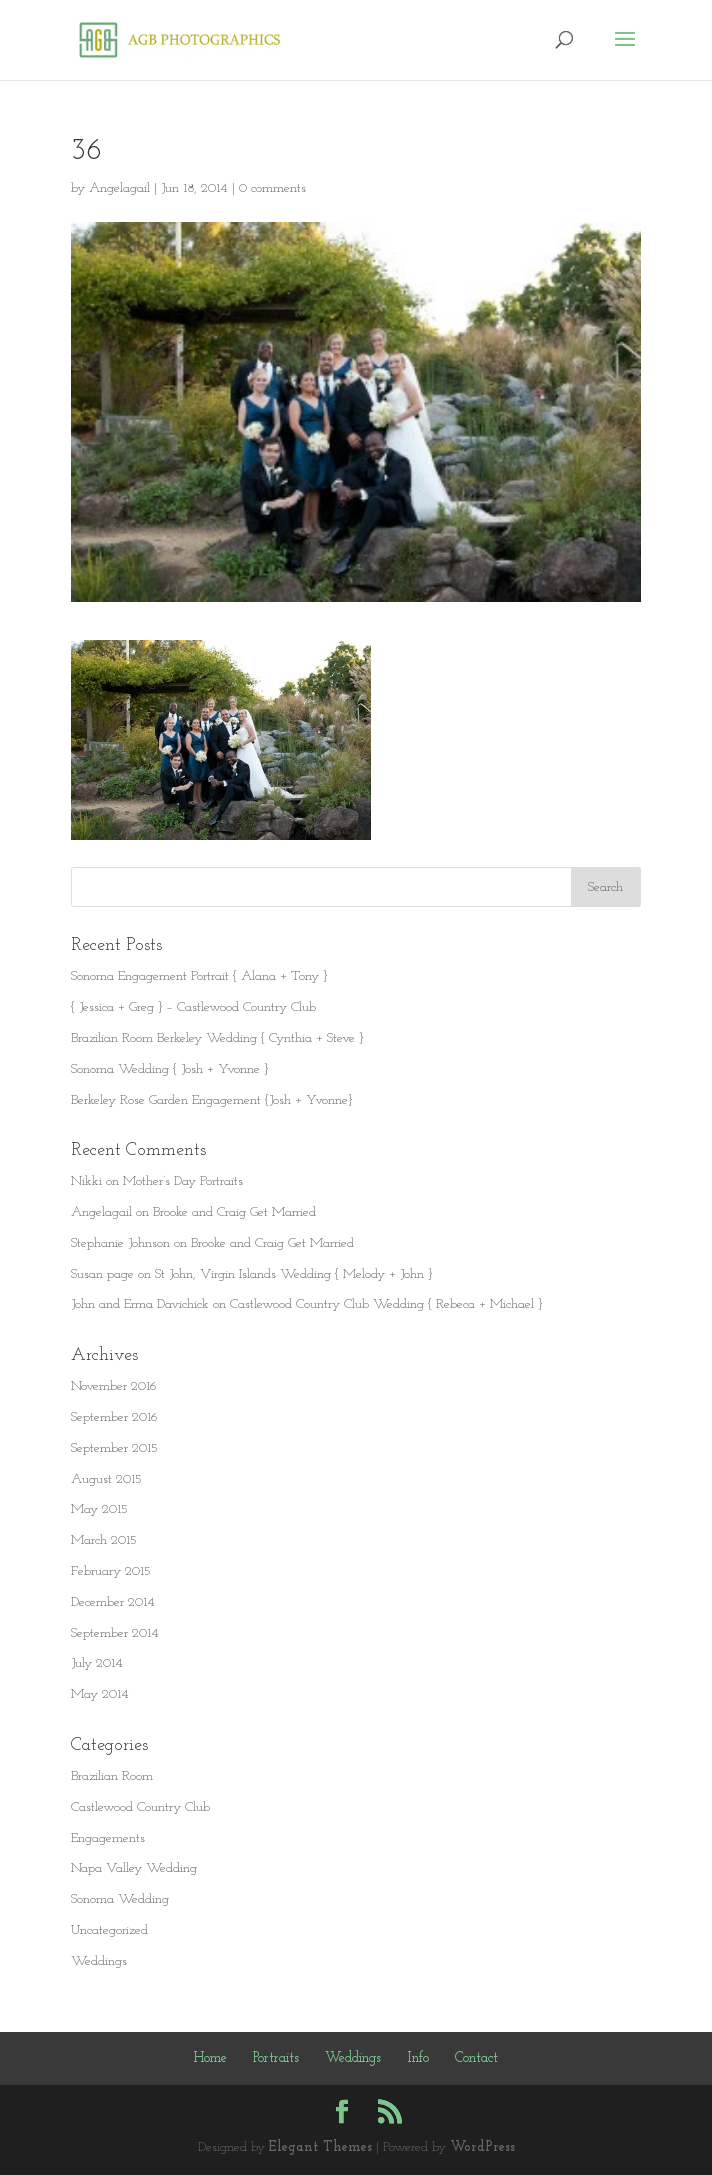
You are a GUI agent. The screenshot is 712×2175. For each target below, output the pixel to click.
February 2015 (111, 1571)
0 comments (272, 188)
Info (418, 2058)
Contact (476, 2058)
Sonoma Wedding (120, 1899)
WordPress (482, 2147)
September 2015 (114, 1448)
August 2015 (106, 1479)
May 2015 (99, 1509)
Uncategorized (109, 1930)
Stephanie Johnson (120, 1243)
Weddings (99, 1961)
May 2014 (100, 1694)
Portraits (276, 2058)
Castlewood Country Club (140, 1807)
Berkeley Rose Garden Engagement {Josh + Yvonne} (211, 1100)
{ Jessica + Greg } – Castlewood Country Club (193, 1007)
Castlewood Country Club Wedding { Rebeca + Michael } (386, 1304)
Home (210, 2058)
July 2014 (97, 1663)
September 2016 (114, 1417)
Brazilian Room (112, 1776)
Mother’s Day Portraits (183, 1181)
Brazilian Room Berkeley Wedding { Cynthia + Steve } (217, 1038)
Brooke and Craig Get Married (234, 1212)
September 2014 (115, 1633)
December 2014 (113, 1602)
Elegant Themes (320, 2147)
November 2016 (114, 1386)
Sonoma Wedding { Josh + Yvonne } (169, 1069)
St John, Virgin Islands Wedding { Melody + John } (293, 1274)
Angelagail (119, 188)
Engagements (108, 1838)
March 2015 (104, 1540)
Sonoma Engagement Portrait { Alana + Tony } (199, 976)
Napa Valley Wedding (134, 1868)
